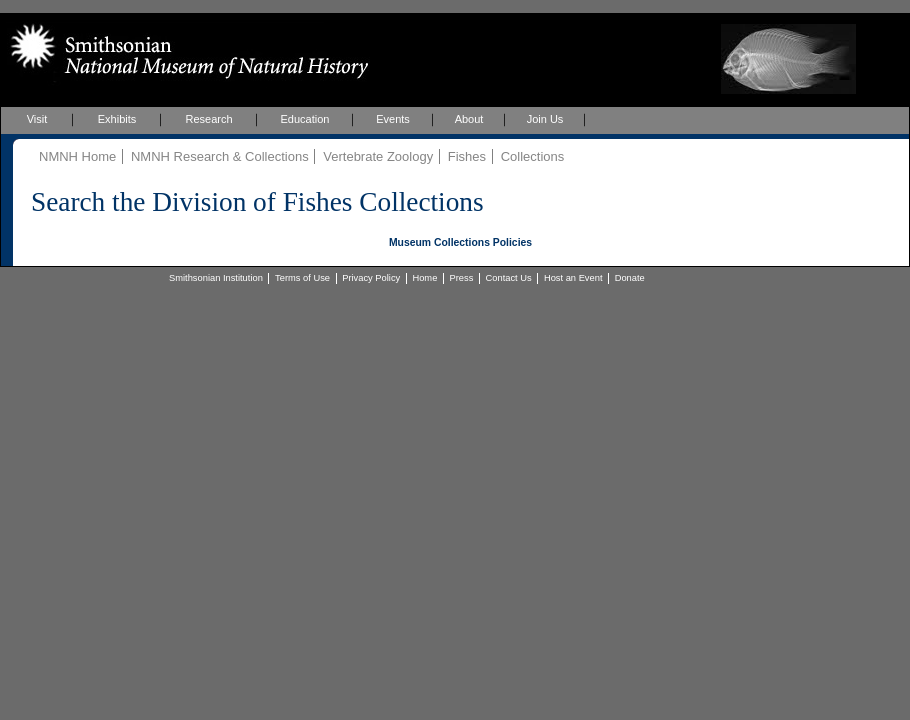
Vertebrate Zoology (378, 156)
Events (393, 119)
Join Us (545, 119)
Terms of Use (302, 278)
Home (424, 278)
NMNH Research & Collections (220, 156)
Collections (533, 156)
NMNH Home (77, 156)
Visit (37, 119)
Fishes (467, 156)
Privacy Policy (371, 278)
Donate (630, 278)
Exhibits (117, 119)
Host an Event (573, 278)
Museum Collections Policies (460, 242)
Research (208, 119)
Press (462, 278)
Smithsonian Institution (216, 278)
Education (305, 119)
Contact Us (509, 278)
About (469, 119)
